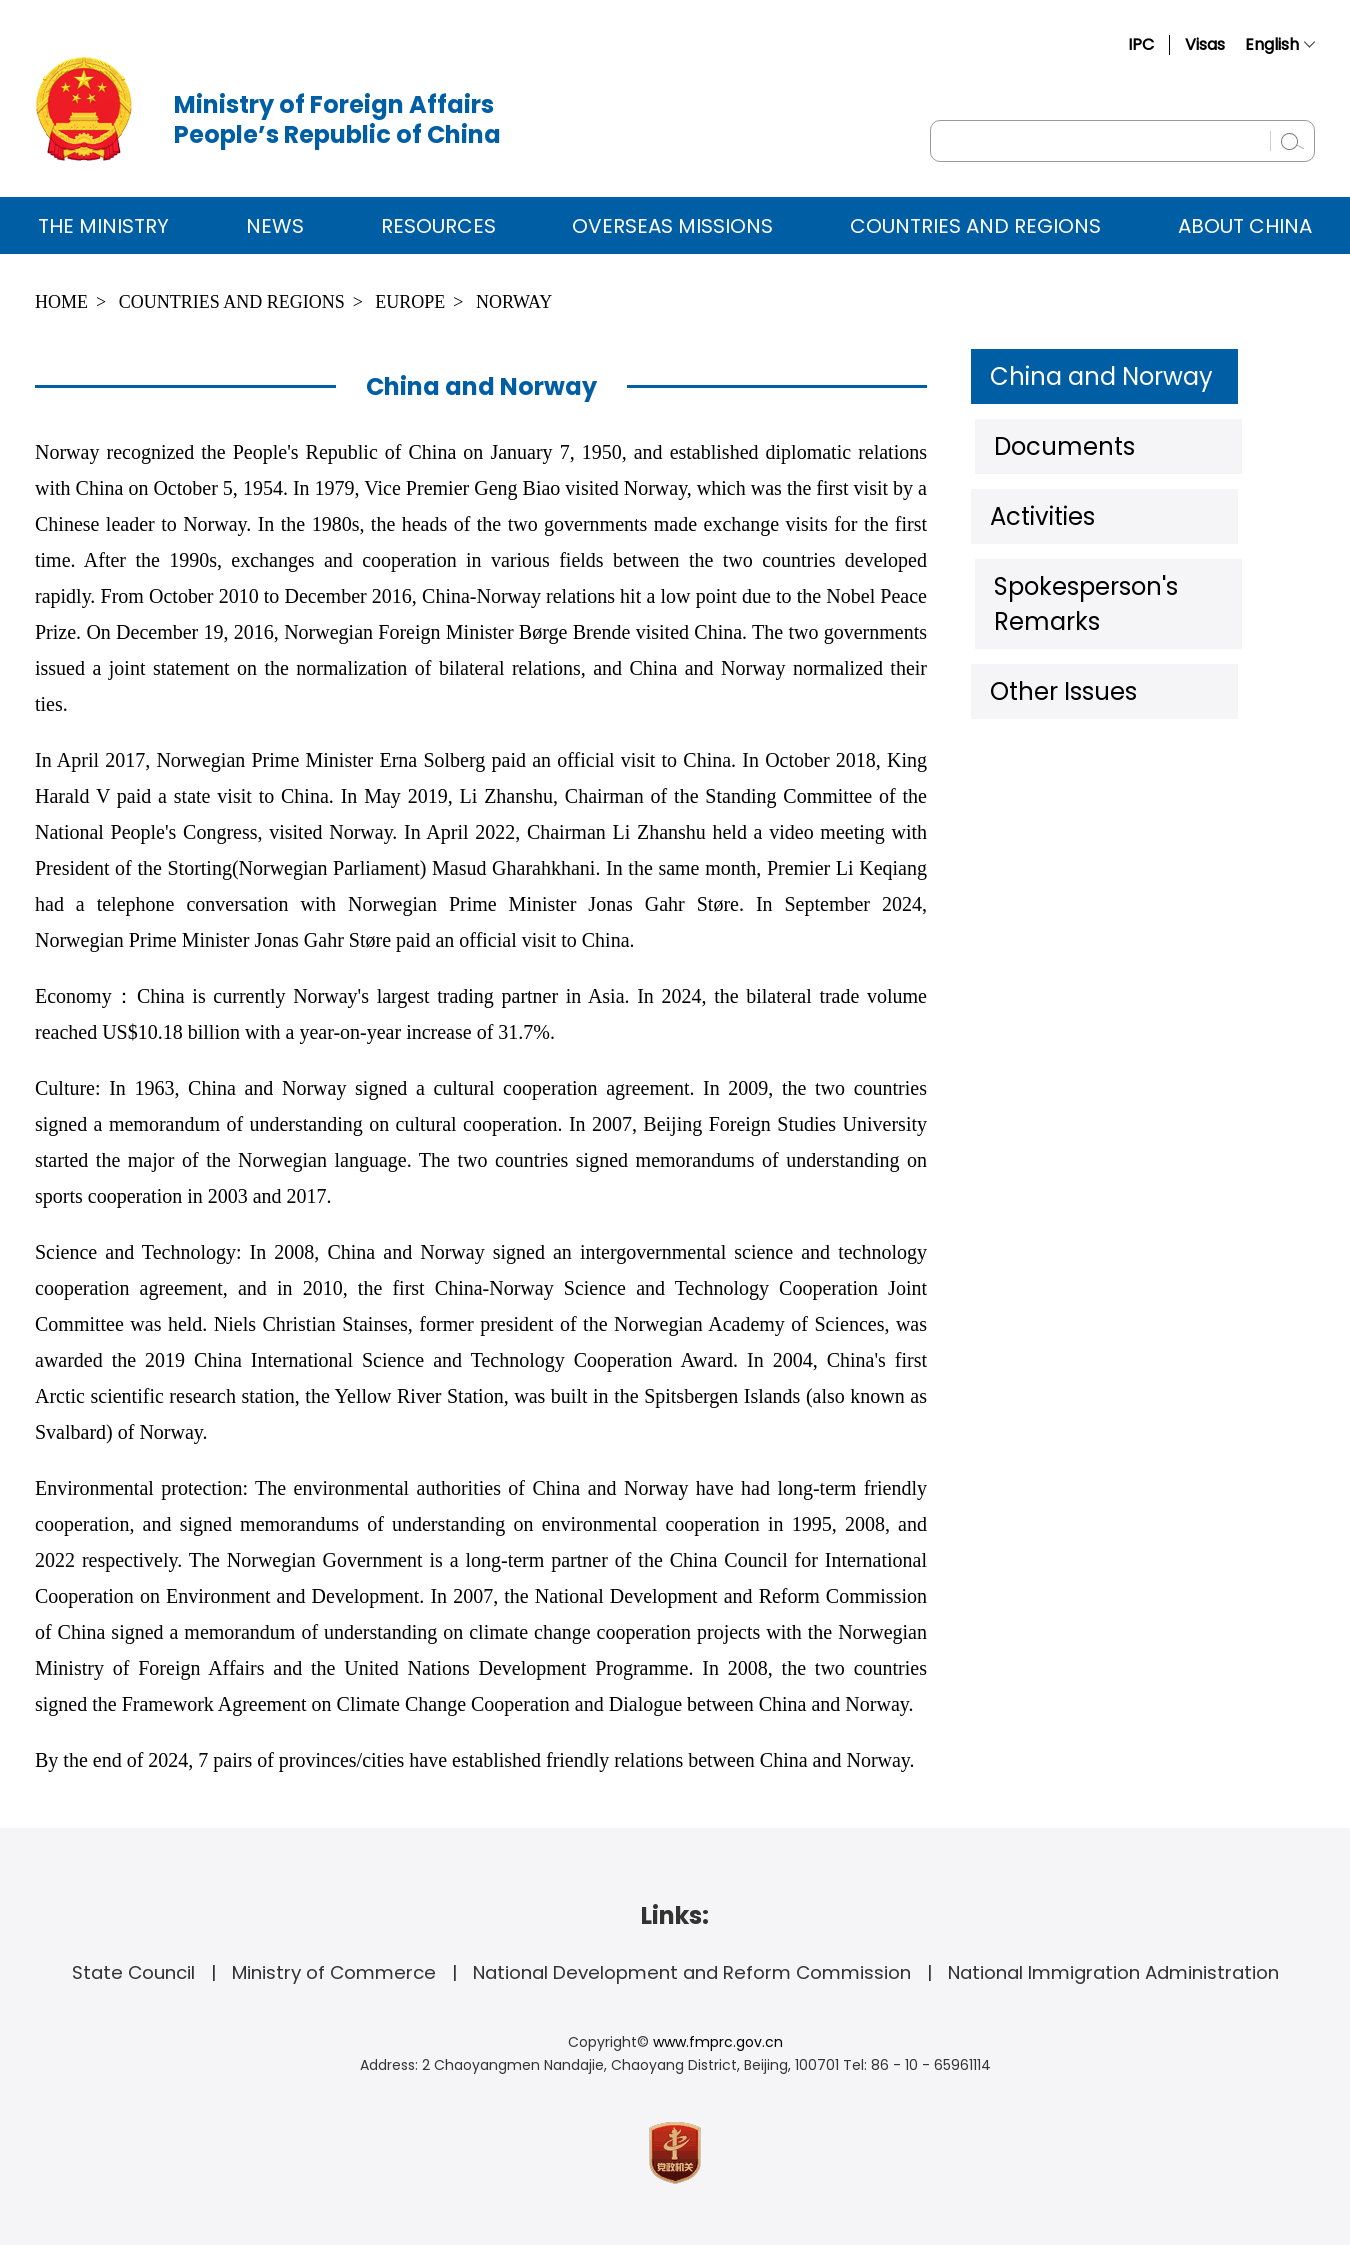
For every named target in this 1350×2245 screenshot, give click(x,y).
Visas (1205, 44)
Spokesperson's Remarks (1124, 569)
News (275, 226)
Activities (1040, 504)
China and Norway (1090, 374)
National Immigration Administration (1113, 1972)
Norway (514, 302)
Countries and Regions (975, 226)
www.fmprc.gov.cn (718, 2042)
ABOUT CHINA (1245, 226)
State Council (133, 1972)
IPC (1141, 44)
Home (61, 302)
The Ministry (103, 226)
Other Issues (1059, 634)
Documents (1055, 439)
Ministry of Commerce (334, 1972)
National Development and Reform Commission (692, 1972)
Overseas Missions (672, 226)
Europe (410, 302)
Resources (438, 226)
